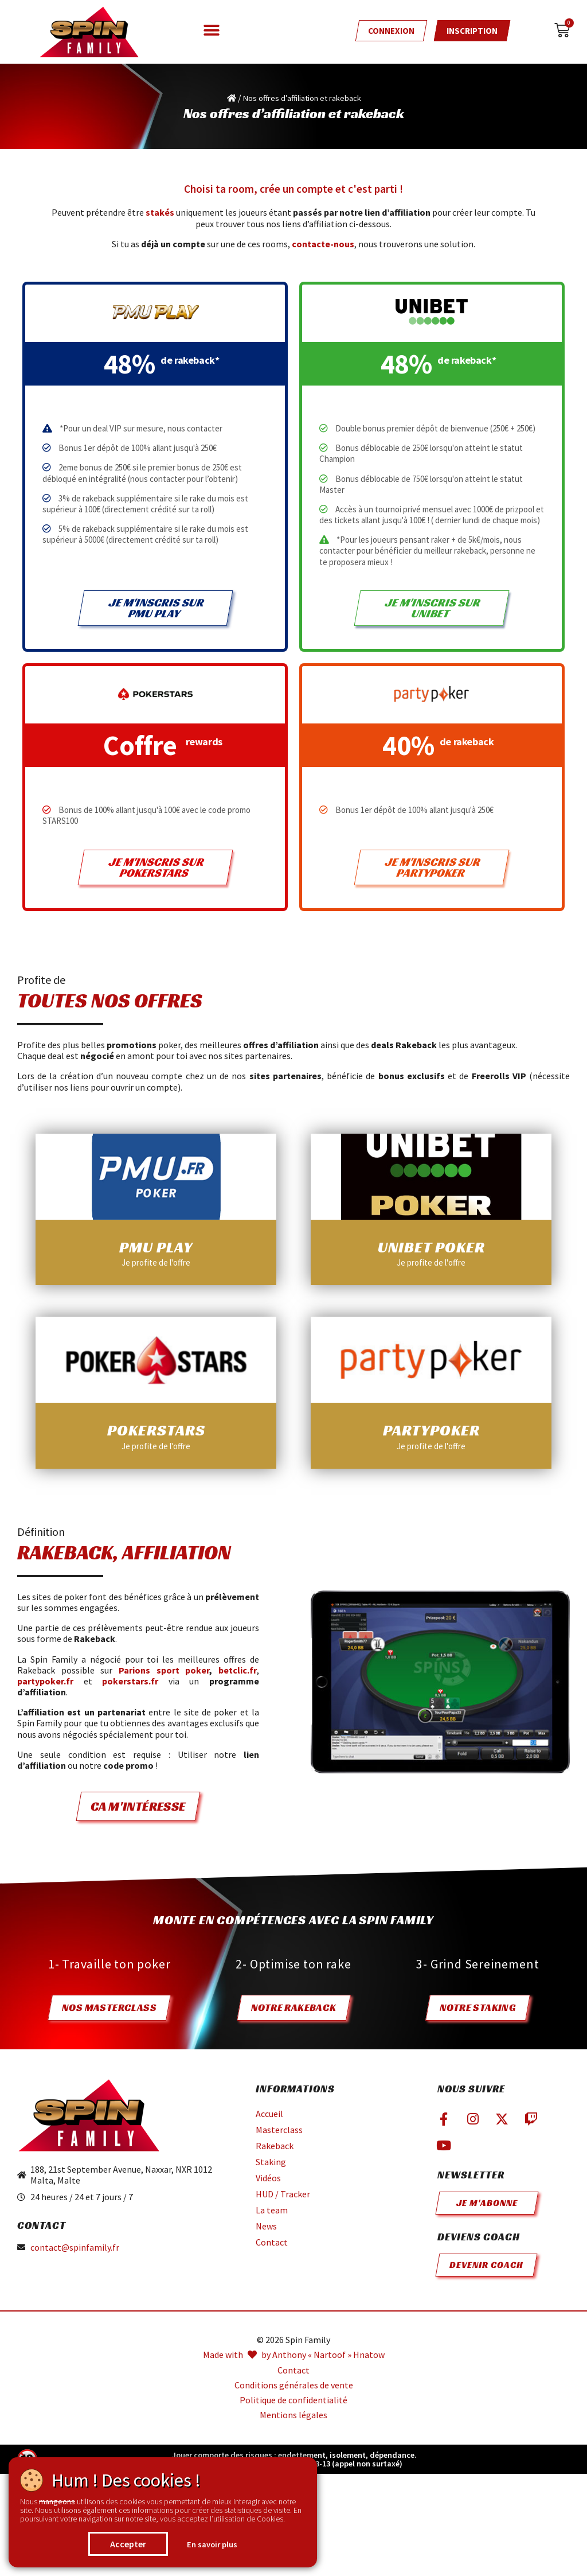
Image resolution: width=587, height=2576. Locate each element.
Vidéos (268, 2178)
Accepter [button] (128, 2544)
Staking (271, 2162)
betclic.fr (237, 1670)
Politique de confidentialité (293, 2400)
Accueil (269, 2113)
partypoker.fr (45, 1681)
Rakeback (275, 2145)
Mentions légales (293, 2415)
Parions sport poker (164, 1670)
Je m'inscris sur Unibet (433, 608)
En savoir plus (212, 2544)
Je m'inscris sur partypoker (433, 867)
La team (272, 2210)
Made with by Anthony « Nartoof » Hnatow (294, 2354)
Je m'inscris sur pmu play (156, 608)
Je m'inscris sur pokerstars (156, 867)
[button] (211, 30)
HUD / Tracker (283, 2194)
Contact (272, 2242)
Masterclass (279, 2129)
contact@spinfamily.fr (74, 2247)
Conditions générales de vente (293, 2385)
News (266, 2226)
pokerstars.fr (130, 1681)
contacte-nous (323, 244)
